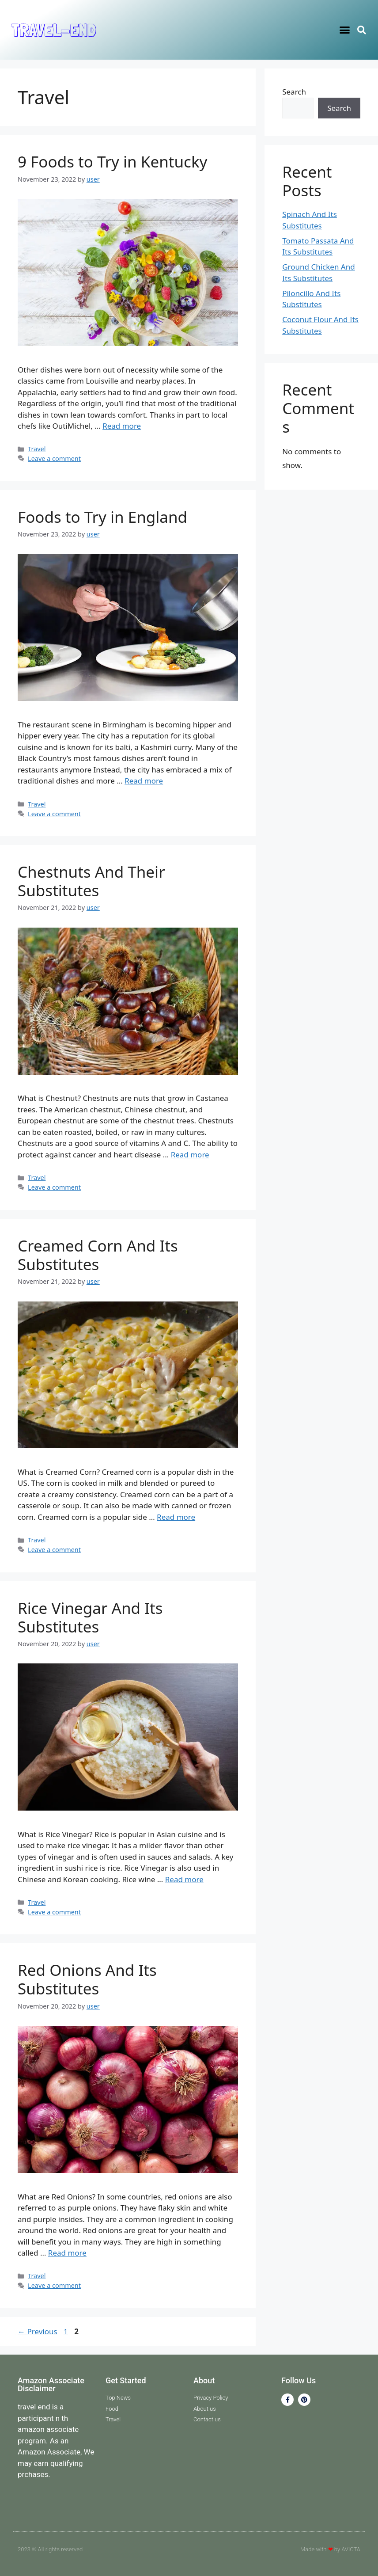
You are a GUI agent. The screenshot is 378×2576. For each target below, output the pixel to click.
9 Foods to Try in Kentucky (112, 161)
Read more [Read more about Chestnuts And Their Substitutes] (190, 1154)
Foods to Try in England (102, 516)
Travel (36, 449)
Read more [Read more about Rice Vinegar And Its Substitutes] (184, 1879)
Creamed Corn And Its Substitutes (98, 1255)
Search (294, 92)
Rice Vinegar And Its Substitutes (90, 1617)
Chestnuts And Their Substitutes (91, 881)
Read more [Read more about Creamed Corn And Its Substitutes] (176, 1517)
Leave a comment (54, 458)
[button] (344, 30)
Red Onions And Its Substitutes (87, 1979)
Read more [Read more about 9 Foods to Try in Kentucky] (121, 426)
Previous (37, 2331)
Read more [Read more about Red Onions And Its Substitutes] (67, 2253)
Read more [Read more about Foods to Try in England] (144, 781)
